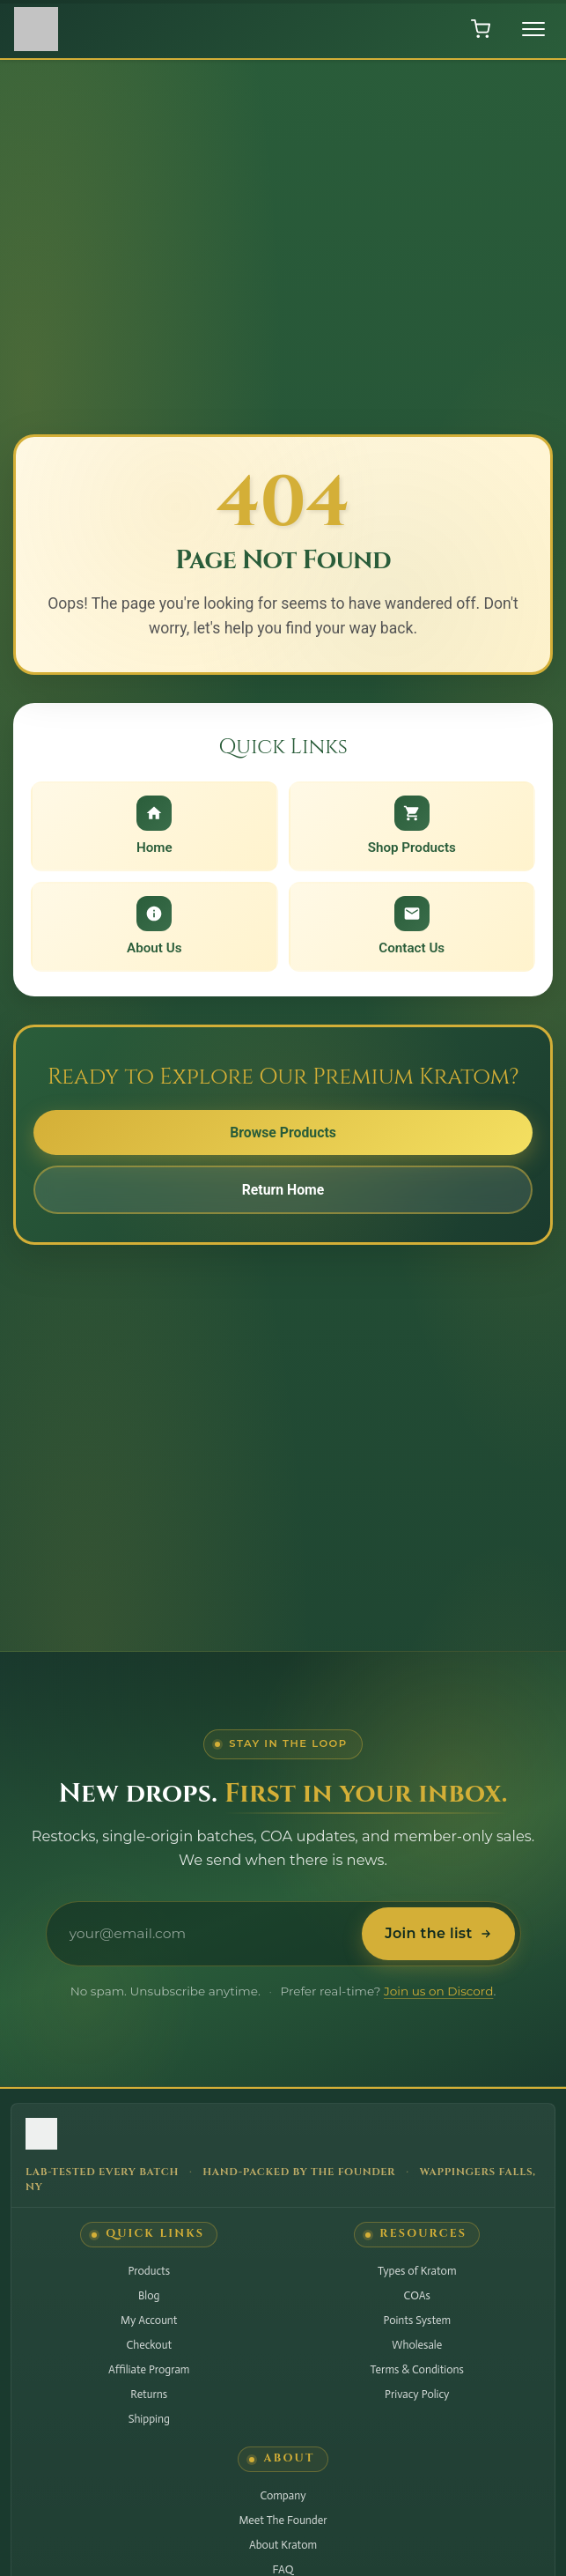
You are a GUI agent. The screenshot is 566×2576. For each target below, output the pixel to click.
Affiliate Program (148, 2369)
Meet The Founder (283, 2520)
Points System (417, 2320)
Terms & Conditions (417, 2369)
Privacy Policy (417, 2394)
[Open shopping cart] (480, 29)
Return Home (283, 1190)
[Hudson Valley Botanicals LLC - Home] (283, 2137)
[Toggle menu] (533, 29)
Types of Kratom (417, 2270)
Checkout (149, 2344)
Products (149, 2270)
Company (282, 2495)
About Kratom (283, 2544)
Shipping (149, 2418)
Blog (148, 2295)
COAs (417, 2295)
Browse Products (282, 1132)
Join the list (438, 1933)
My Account (149, 2320)
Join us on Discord (438, 1991)
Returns (148, 2394)
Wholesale (417, 2344)
